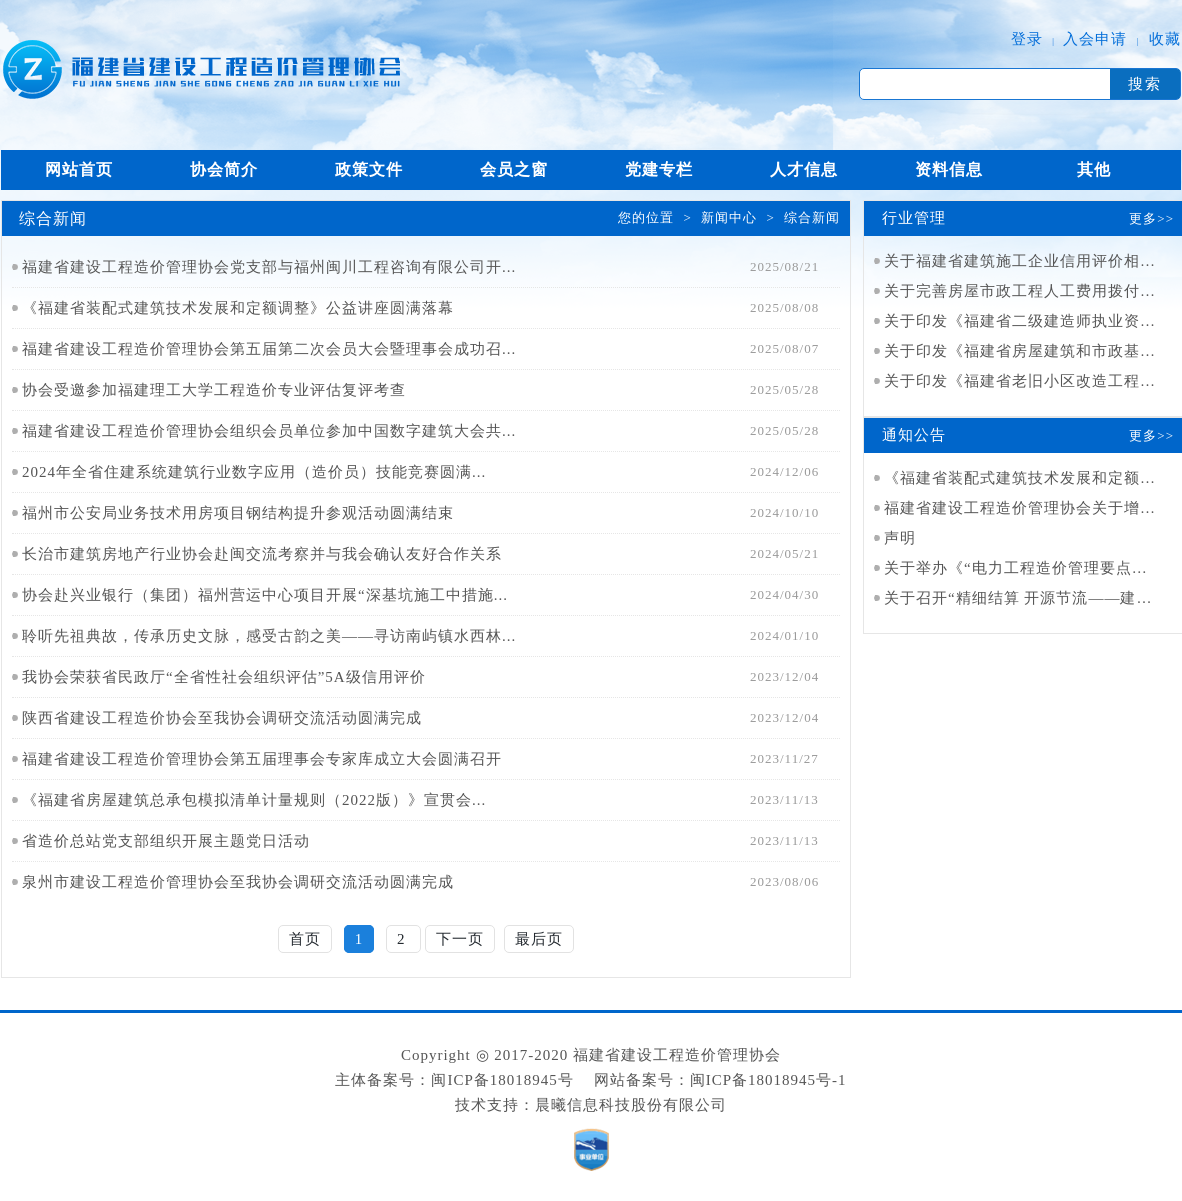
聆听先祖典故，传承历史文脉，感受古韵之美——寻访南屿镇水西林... (269, 636)
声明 (900, 538)
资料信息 (949, 169)
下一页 (460, 939)
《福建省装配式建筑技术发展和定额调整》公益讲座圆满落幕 (238, 308)
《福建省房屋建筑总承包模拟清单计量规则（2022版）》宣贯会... (254, 800)
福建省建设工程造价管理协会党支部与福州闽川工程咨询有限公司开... (269, 267)
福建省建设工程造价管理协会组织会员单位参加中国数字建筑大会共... (269, 431)
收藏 (1165, 39)
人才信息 (804, 169)
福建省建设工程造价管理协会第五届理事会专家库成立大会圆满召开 (262, 759)
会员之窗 (514, 169)
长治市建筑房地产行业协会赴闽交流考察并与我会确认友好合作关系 (262, 554)
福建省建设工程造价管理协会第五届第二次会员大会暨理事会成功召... (269, 349)
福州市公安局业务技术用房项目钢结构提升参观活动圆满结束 (238, 513)
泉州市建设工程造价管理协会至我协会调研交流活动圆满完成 (238, 882)
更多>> (1151, 218)
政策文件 (369, 169)
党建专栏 (659, 169)
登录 (1027, 39)
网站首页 (79, 169)
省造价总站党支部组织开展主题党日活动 (166, 841)
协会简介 (224, 169)
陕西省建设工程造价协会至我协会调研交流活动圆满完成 (222, 718)
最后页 (539, 939)
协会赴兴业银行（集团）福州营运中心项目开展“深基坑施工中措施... (265, 595)
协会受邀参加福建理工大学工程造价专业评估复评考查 (214, 390)
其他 (1094, 169)
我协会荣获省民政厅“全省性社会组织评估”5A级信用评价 (224, 677)
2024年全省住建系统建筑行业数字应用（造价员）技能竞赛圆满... (254, 472)
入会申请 (1095, 39)
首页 (305, 939)
